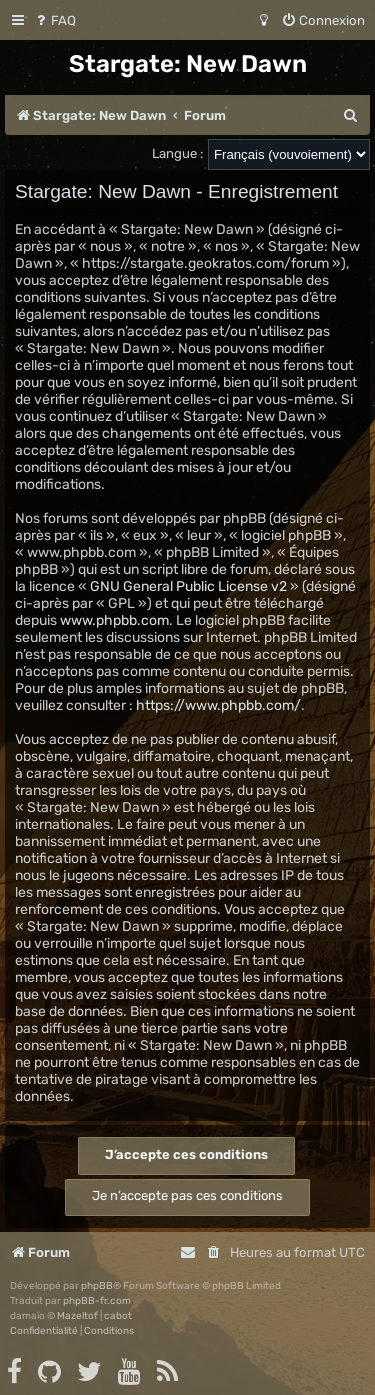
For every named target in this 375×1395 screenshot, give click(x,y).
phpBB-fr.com (97, 1301)
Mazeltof (77, 1316)
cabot (118, 1316)
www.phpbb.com (114, 620)
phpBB (97, 1286)
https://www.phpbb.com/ (218, 705)
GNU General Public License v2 (188, 586)
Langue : (177, 153)
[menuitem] (54, 20)
